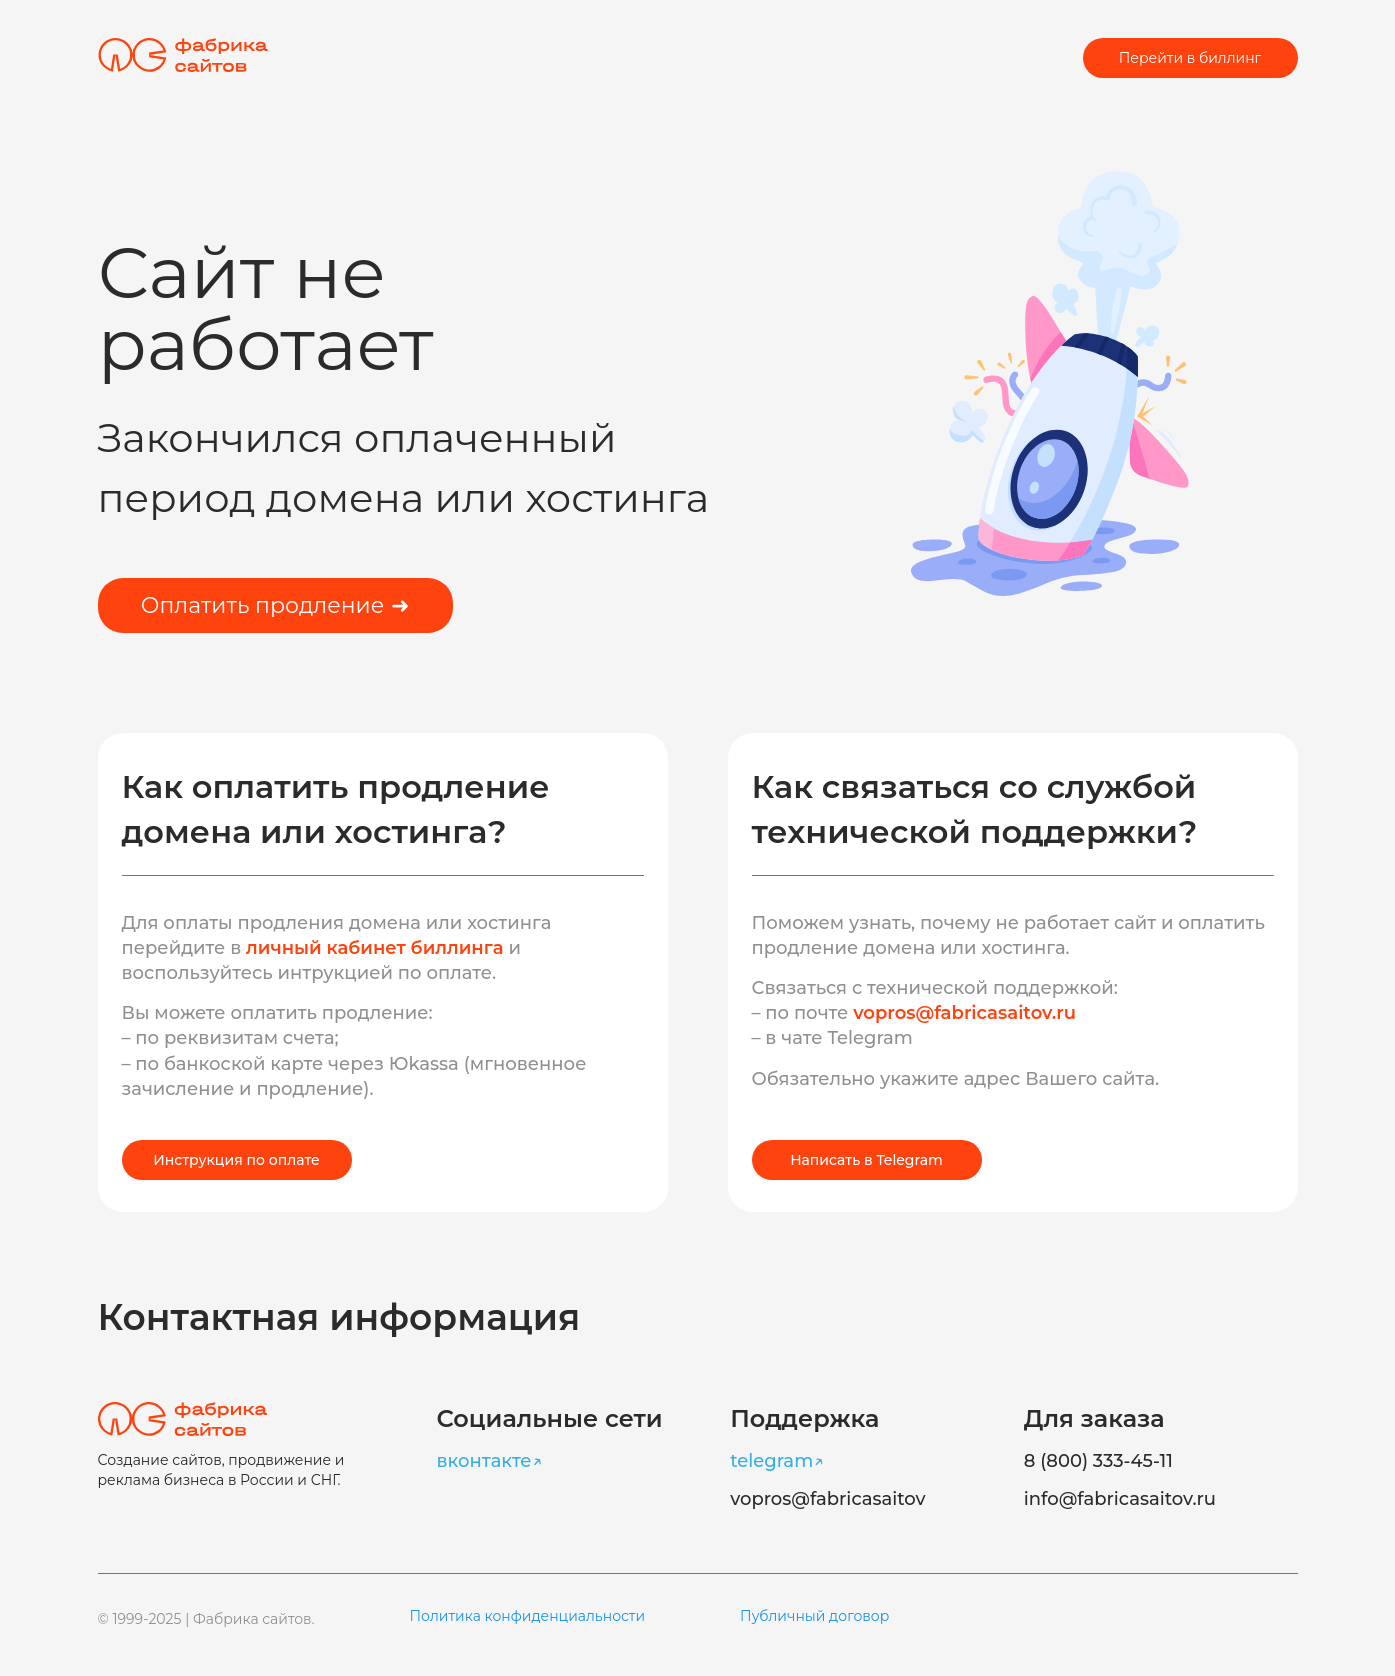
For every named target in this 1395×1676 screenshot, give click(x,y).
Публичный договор (814, 1616)
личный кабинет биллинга (377, 948)
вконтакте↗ (490, 1461)
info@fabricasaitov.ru (1120, 1499)
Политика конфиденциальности (528, 1616)
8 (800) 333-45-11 (1098, 1461)
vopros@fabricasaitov (827, 1499)
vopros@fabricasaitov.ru (964, 1013)
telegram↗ (777, 1461)
